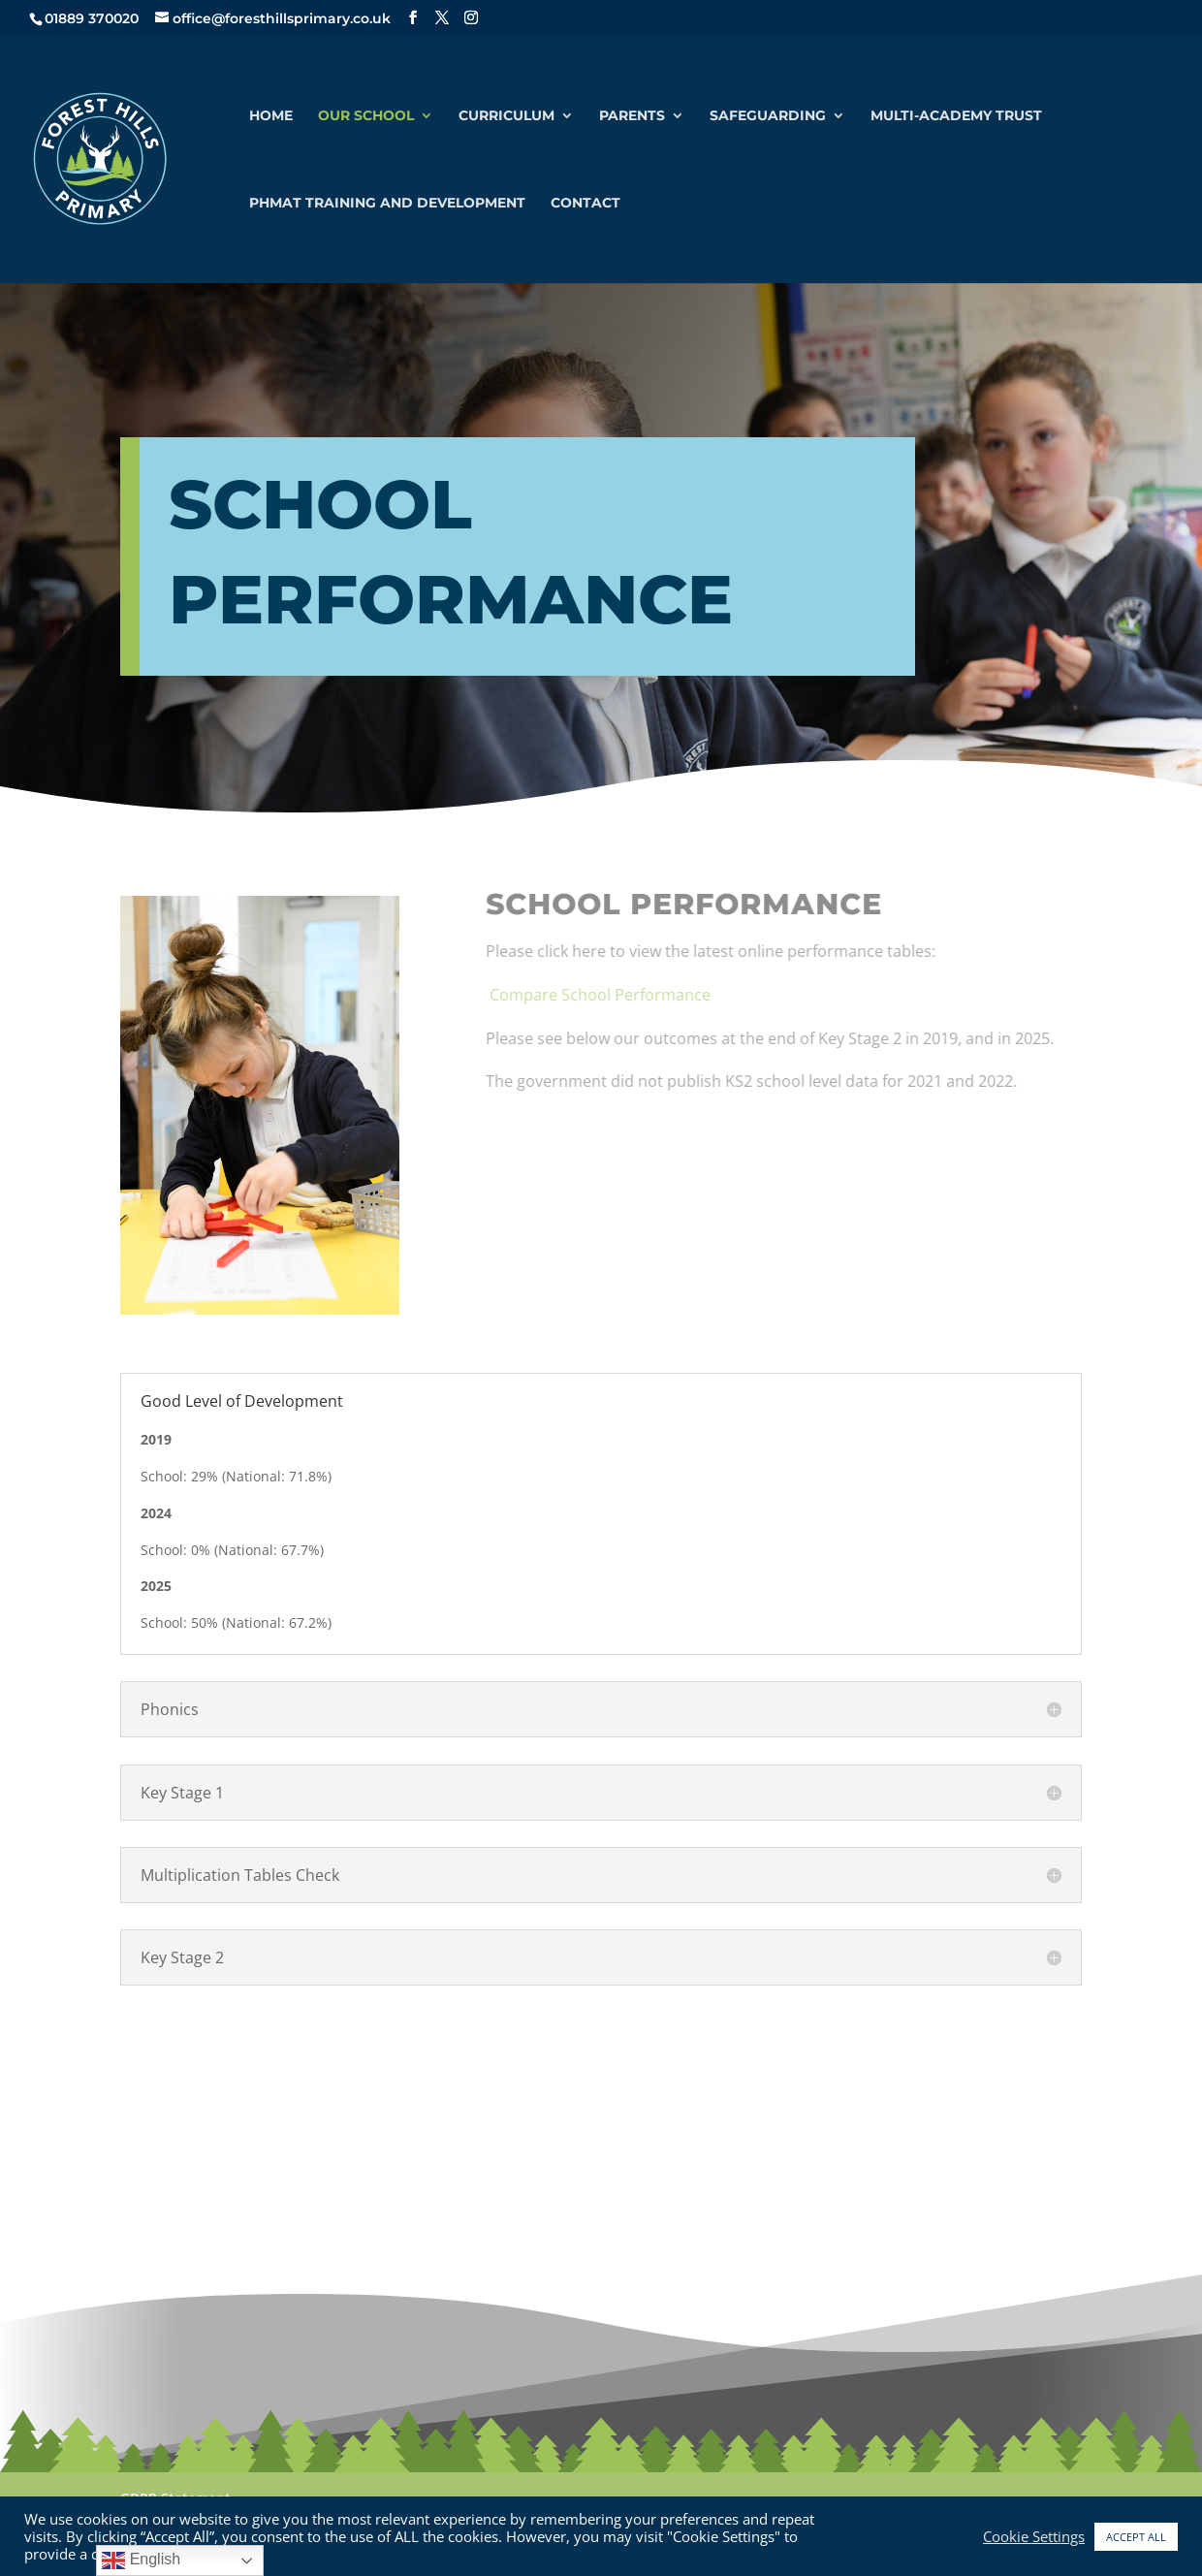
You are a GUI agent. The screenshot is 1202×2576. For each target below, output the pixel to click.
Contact (585, 203)
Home (271, 116)
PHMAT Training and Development (387, 203)
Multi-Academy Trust (956, 116)
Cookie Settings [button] (1034, 2536)
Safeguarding (768, 116)
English (141, 2560)
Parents (632, 116)
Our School (366, 116)
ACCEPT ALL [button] (1136, 2536)
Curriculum (506, 116)
